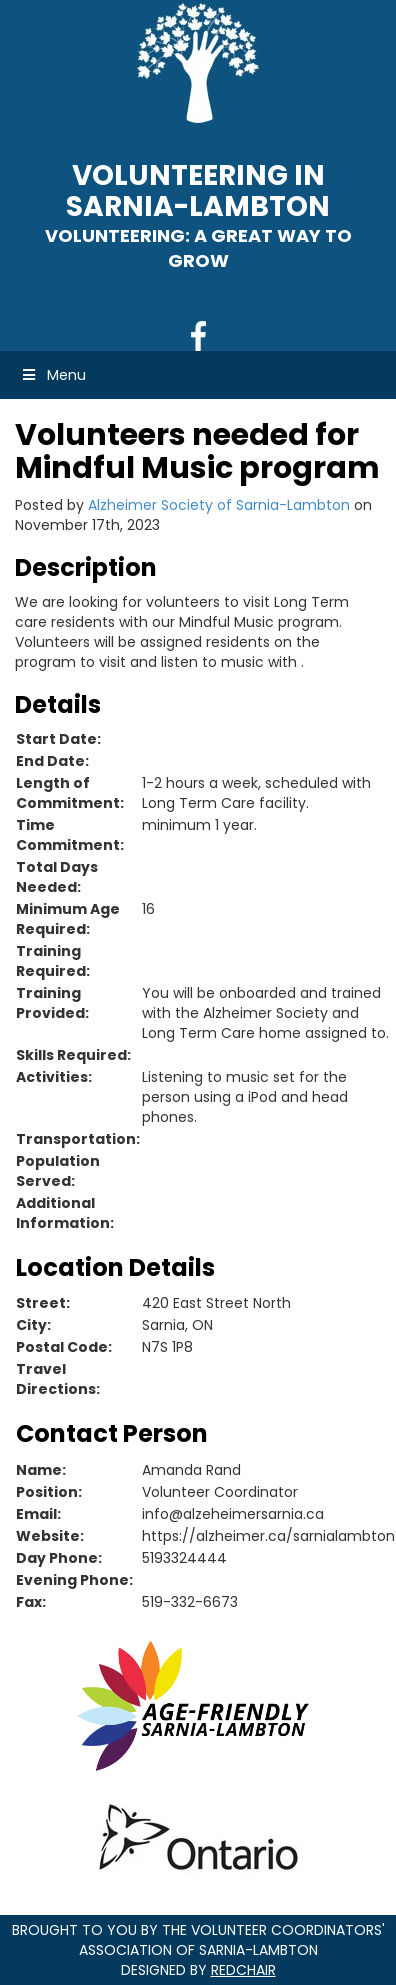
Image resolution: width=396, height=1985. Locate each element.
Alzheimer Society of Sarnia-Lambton (219, 505)
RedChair (243, 1970)
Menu (53, 375)
